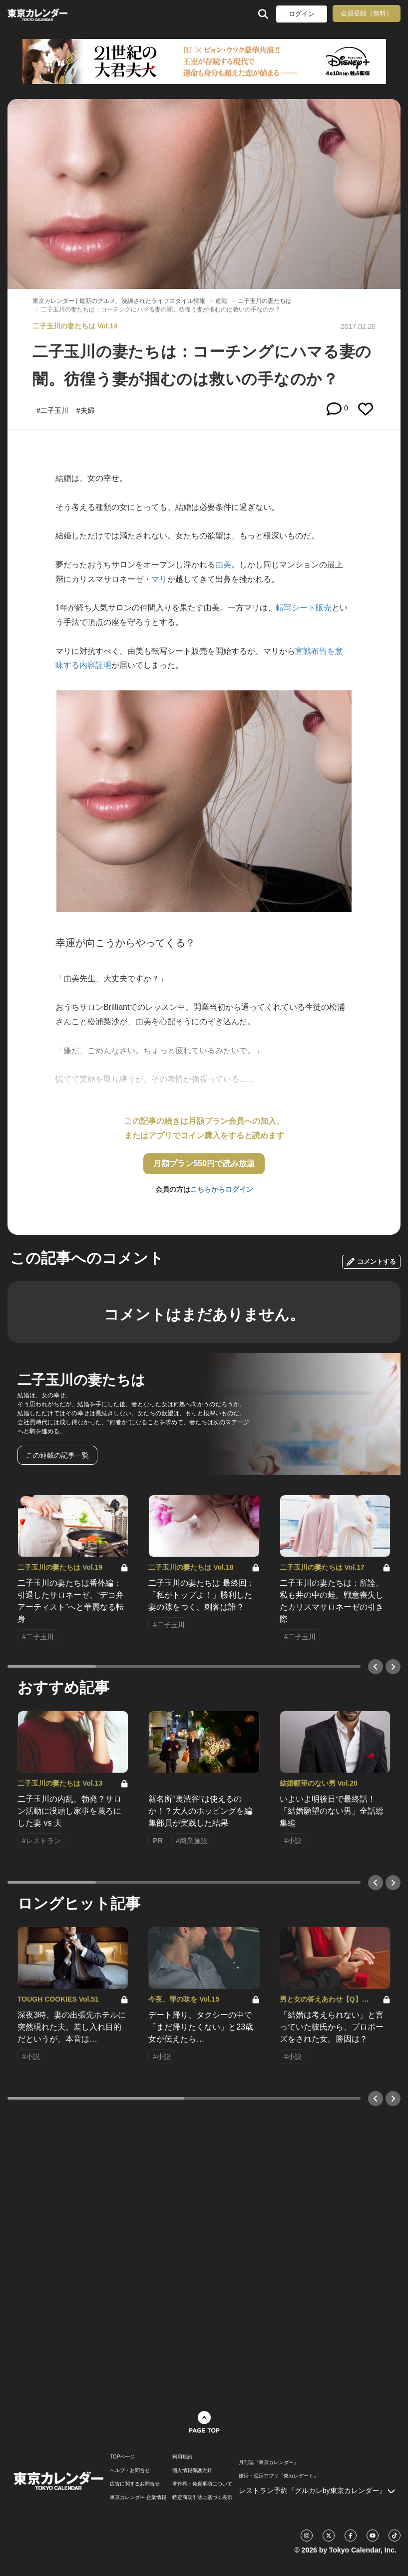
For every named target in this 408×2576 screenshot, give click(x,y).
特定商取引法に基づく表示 (202, 2497)
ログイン (302, 13)
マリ (159, 579)
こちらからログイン (221, 1189)
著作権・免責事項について (202, 2484)
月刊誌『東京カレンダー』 (269, 2462)
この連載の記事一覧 (57, 1455)
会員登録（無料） (367, 13)
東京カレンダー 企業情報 (138, 2497)
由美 (223, 564)
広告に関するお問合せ (135, 2484)
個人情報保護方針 (192, 2470)
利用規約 (182, 2457)
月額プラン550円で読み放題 (204, 1163)
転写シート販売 (304, 607)
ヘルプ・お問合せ (130, 2470)
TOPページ (122, 2457)
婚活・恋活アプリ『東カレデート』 (279, 2476)
